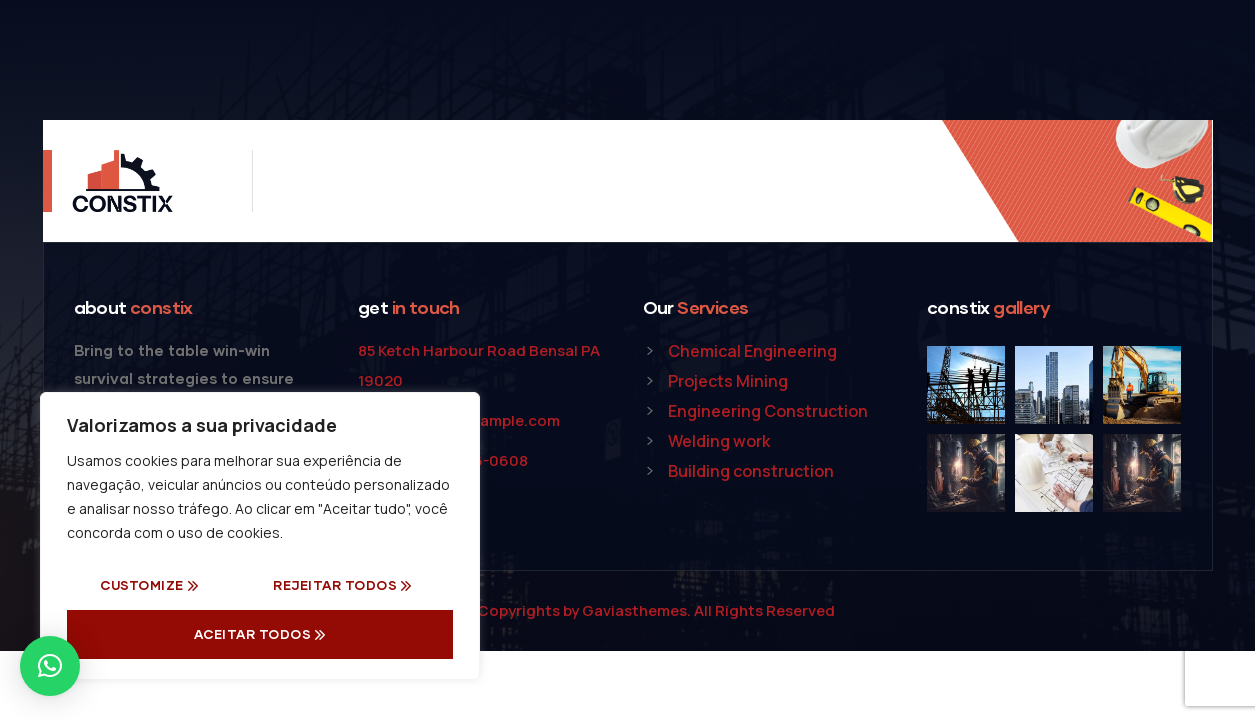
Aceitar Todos (253, 634)
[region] (260, 536)
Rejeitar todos (335, 585)
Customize (142, 585)
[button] (50, 666)
